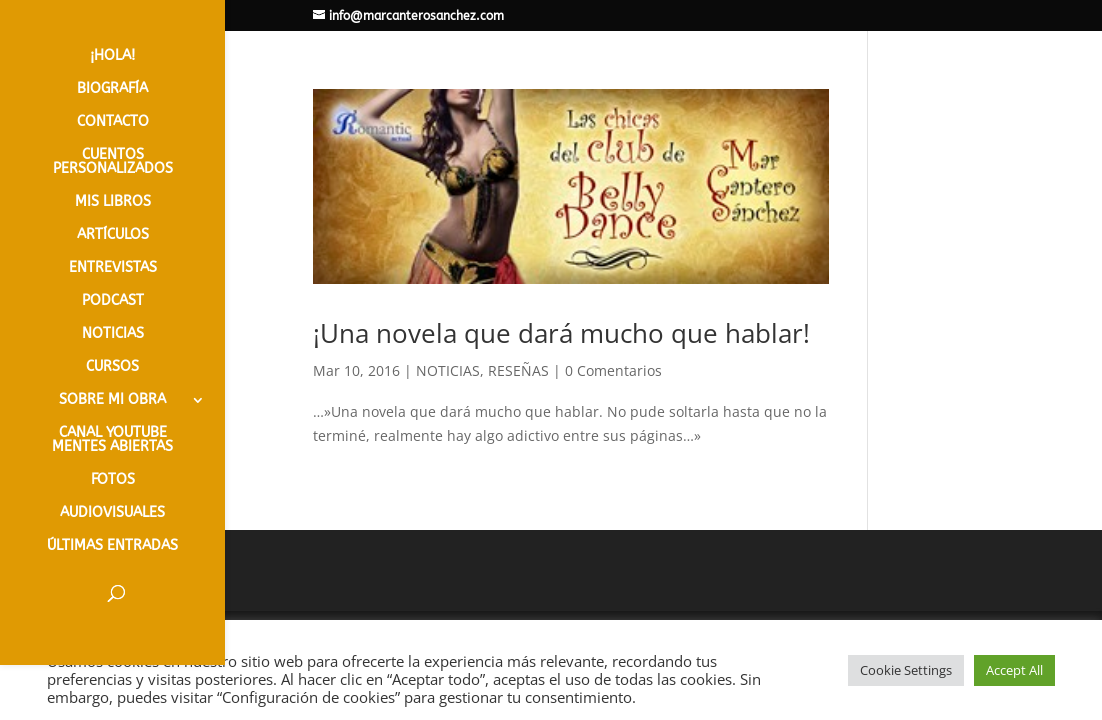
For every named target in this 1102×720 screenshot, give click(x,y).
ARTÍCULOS (113, 235)
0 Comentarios (613, 370)
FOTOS (113, 480)
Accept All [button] (1014, 670)
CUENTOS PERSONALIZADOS (113, 162)
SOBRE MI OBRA (112, 400)
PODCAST (113, 301)
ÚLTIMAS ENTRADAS (112, 546)
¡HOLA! (112, 56)
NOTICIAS (113, 334)
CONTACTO (113, 122)
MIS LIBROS (113, 202)
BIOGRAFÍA (112, 89)
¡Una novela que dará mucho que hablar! (561, 333)
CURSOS (112, 367)
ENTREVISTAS (113, 268)
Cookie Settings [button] (906, 670)
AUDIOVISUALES (112, 513)
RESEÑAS (518, 370)
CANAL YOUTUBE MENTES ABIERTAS (112, 440)
